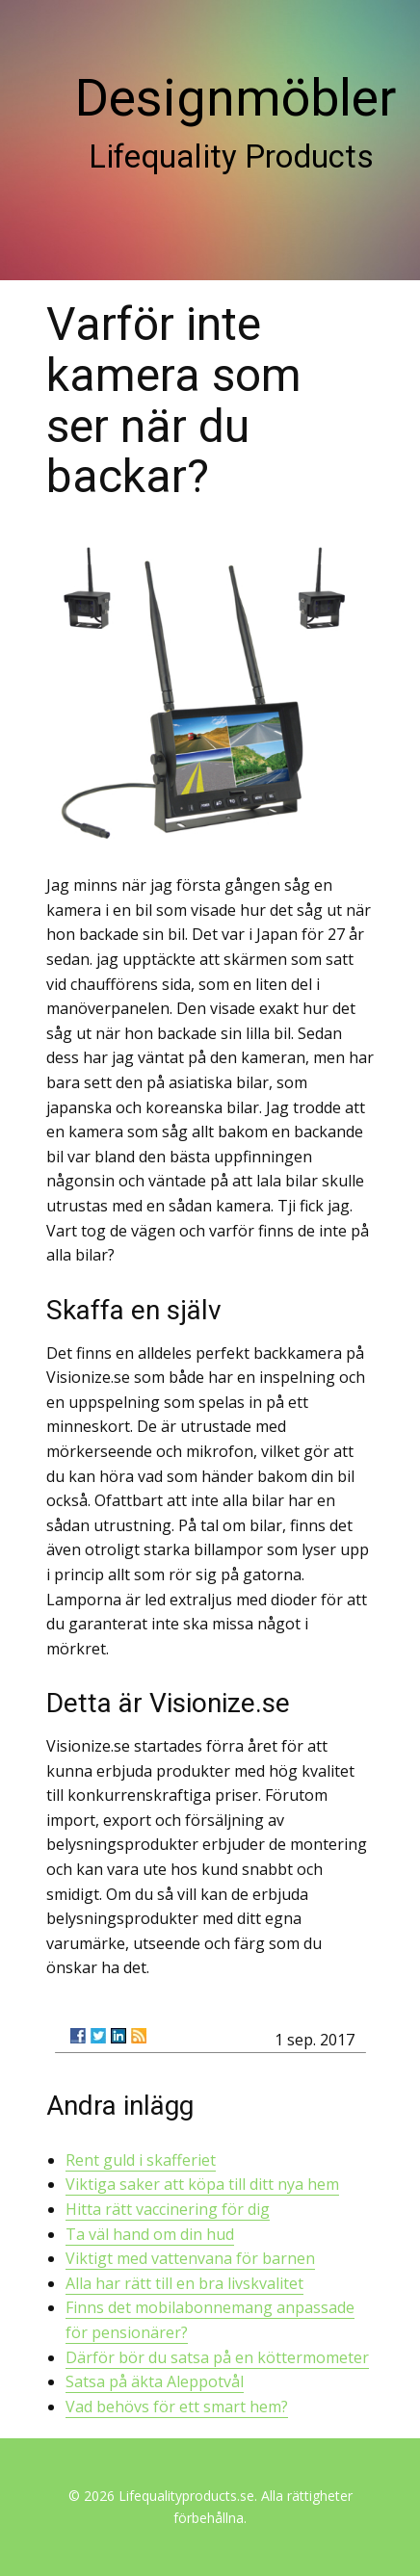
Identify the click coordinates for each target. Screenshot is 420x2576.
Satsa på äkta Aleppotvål (155, 2381)
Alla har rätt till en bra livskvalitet (184, 2283)
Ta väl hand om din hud (150, 2234)
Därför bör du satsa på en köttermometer (217, 2357)
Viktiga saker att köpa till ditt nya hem (202, 2184)
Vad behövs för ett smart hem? (177, 2406)
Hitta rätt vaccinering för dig (168, 2209)
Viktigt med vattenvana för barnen (190, 2258)
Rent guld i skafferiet (141, 2160)
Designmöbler (235, 97)
